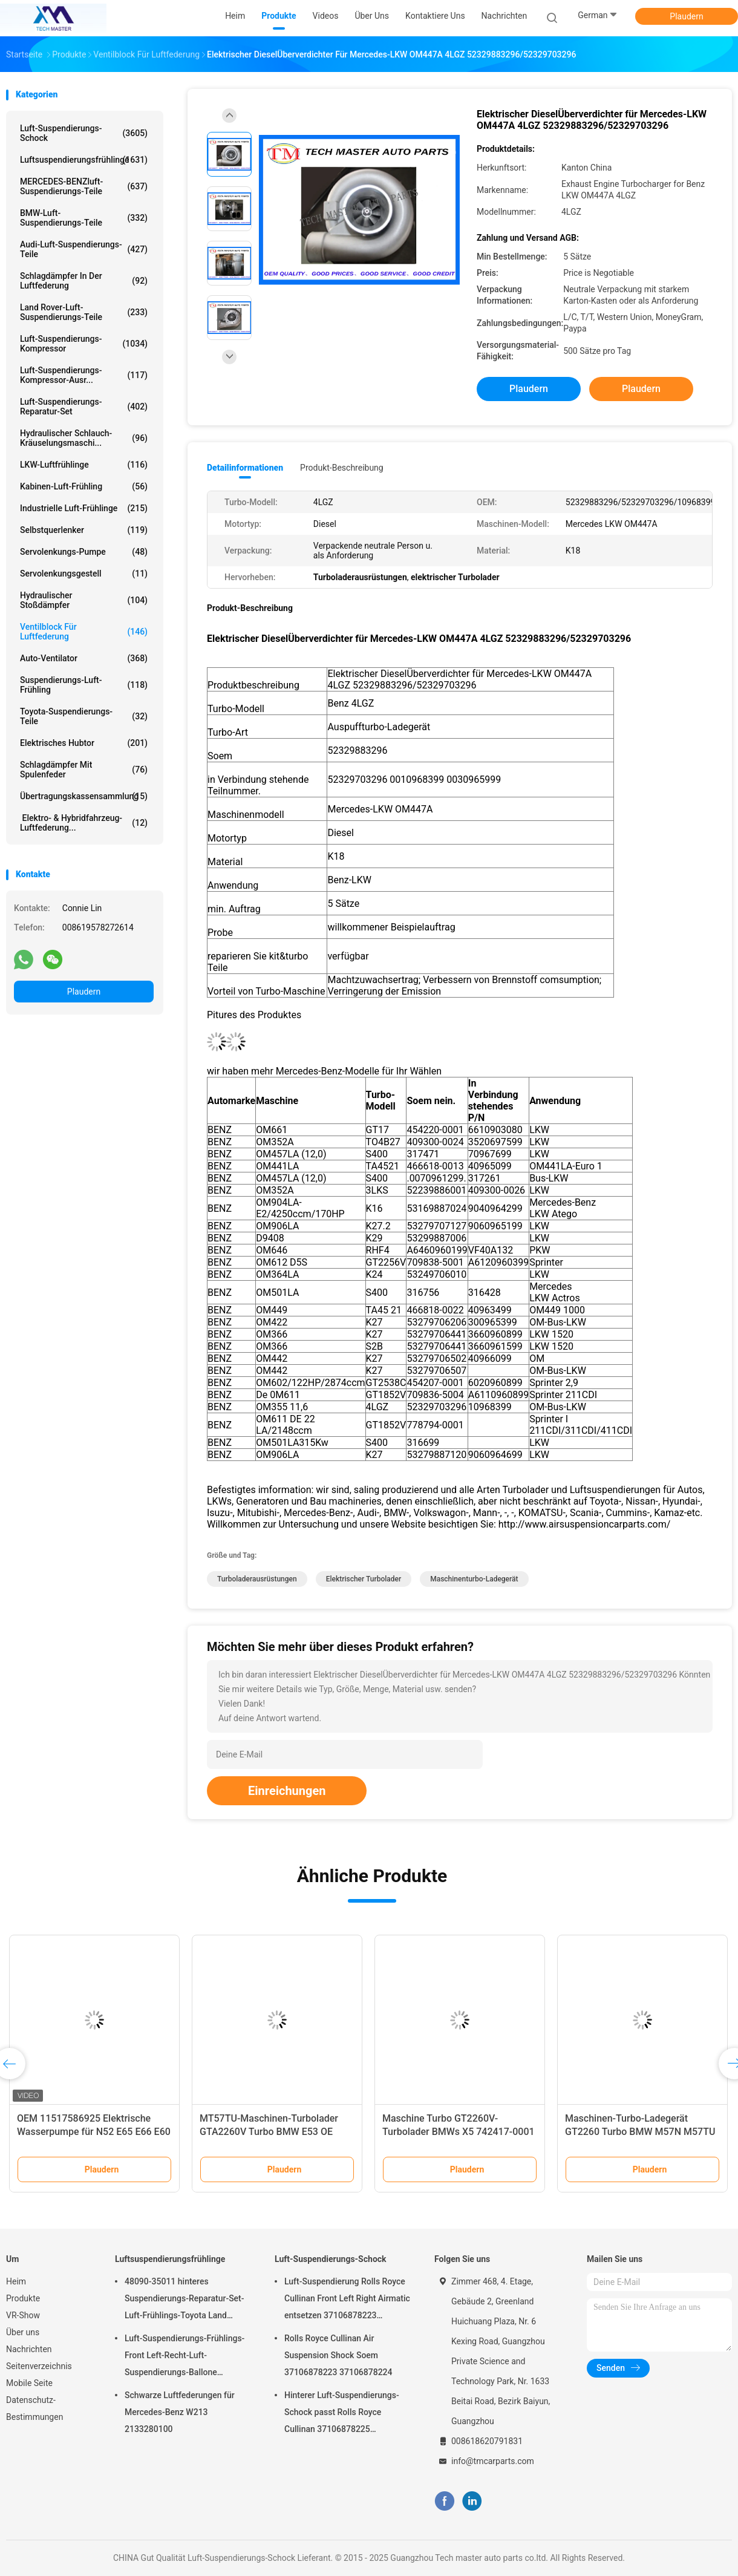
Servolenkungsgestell (84, 573)
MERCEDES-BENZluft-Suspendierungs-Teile (84, 186)
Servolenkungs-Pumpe (84, 552)
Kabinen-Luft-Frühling (84, 486)
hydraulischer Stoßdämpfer (84, 600)
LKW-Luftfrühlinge (84, 465)
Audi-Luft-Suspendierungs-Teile (84, 249)
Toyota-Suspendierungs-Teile (84, 716)
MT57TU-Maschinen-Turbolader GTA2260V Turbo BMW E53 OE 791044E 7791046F (269, 2132)
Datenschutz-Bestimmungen (34, 2408)
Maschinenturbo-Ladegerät (474, 1579)
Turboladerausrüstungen (257, 1579)
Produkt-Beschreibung (342, 467)
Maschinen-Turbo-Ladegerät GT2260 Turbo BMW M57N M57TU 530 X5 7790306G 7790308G (640, 2132)
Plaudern (686, 16)
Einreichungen (286, 1790)
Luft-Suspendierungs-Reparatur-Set (84, 406)
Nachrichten (29, 2349)
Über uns (22, 2332)
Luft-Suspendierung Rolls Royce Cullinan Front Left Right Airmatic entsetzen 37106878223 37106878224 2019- (347, 2300)
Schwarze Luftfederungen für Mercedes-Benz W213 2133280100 (180, 2412)
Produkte (23, 2298)
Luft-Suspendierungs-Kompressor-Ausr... (84, 375)
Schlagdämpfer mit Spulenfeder (84, 769)
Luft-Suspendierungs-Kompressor (84, 343)
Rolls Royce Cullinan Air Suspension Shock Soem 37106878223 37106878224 (338, 2355)
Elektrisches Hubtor (84, 743)
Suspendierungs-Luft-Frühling (84, 685)
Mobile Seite (29, 2383)
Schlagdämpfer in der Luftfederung (84, 280)
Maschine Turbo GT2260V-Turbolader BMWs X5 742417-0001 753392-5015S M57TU (458, 2132)
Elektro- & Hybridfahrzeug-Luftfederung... (84, 822)
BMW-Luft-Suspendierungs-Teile (84, 217)
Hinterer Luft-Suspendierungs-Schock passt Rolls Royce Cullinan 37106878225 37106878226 (341, 2413)
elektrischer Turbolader (364, 1579)
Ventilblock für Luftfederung (84, 631)
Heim (16, 2281)
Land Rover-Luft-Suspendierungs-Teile (84, 312)
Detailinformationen (245, 467)
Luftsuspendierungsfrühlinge (84, 160)
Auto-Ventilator (84, 658)
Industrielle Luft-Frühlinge (84, 508)
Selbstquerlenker (84, 530)
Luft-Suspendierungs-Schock (84, 133)
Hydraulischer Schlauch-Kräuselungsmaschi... (84, 438)
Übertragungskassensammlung (84, 796)
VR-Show (23, 2315)
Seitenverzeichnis (39, 2366)
